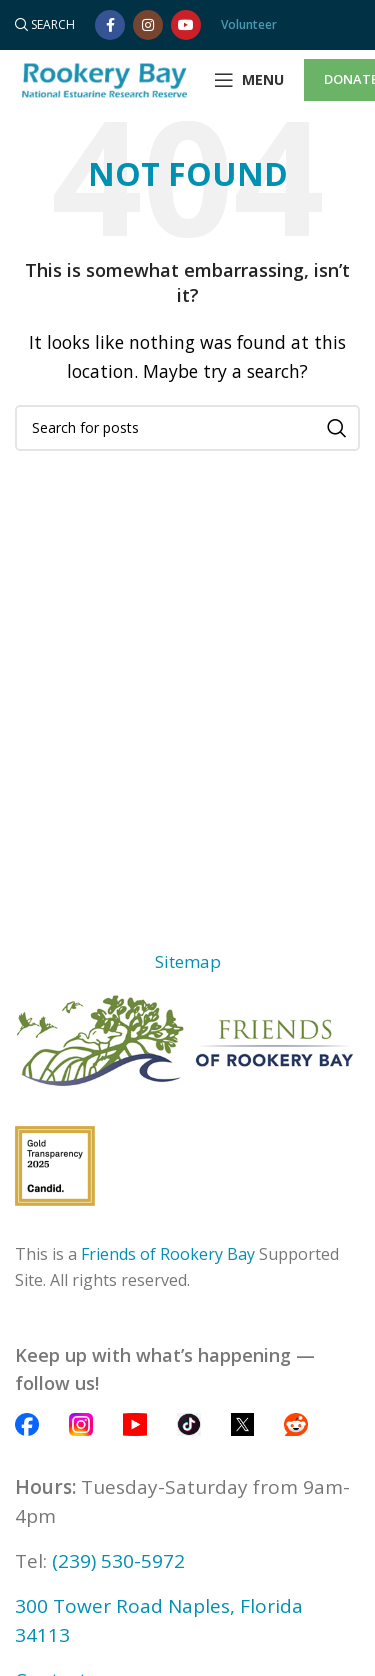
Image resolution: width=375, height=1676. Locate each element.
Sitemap (188, 961)
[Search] (45, 25)
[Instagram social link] (148, 25)
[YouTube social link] (186, 25)
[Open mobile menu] (249, 80)
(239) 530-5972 (118, 1561)
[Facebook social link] (110, 25)
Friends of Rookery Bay (168, 1254)
